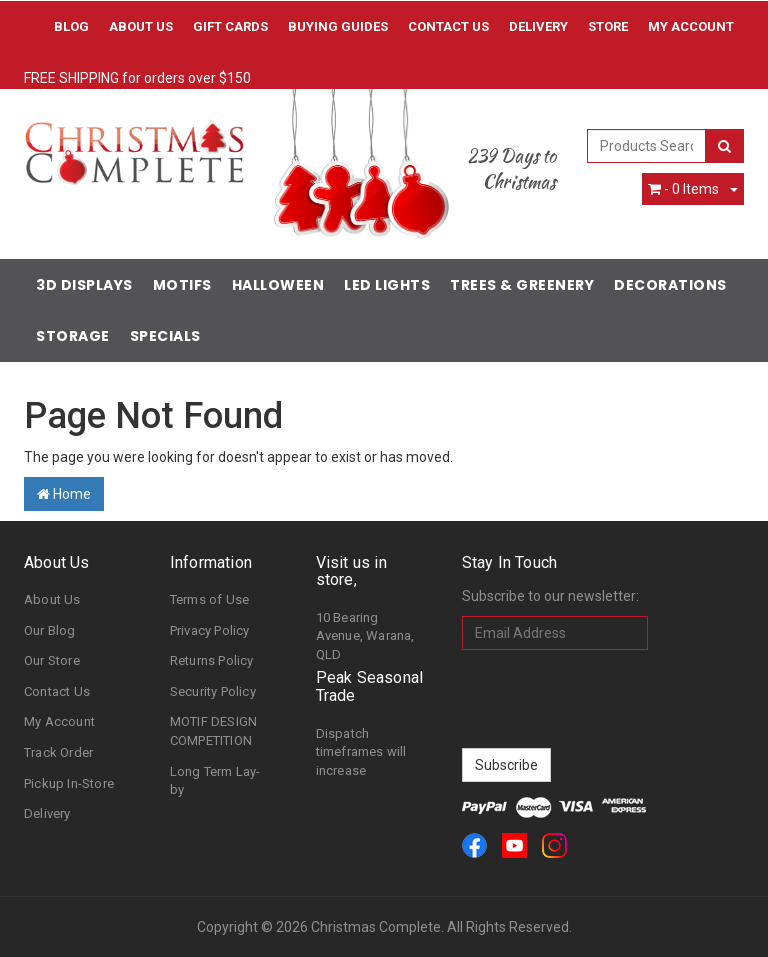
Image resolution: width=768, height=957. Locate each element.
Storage (73, 336)
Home (64, 494)
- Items (683, 189)
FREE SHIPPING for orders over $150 (137, 78)
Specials (165, 336)
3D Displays (84, 285)
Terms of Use (209, 599)
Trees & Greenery (522, 285)
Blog (71, 26)
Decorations (670, 285)
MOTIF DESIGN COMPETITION (213, 731)
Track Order (58, 752)
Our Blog (50, 630)
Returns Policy (212, 660)
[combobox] (647, 146)
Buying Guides (338, 26)
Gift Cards (230, 26)
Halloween (278, 285)
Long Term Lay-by (215, 781)
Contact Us (448, 26)
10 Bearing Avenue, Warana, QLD (365, 636)
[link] (474, 845)
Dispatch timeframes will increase (361, 752)
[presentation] (614, 699)
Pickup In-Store (69, 783)
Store (608, 26)
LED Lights (387, 285)
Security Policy (213, 691)
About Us (141, 26)
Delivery (538, 26)
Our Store (52, 660)
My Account (59, 721)
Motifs (182, 285)
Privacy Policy (210, 630)
